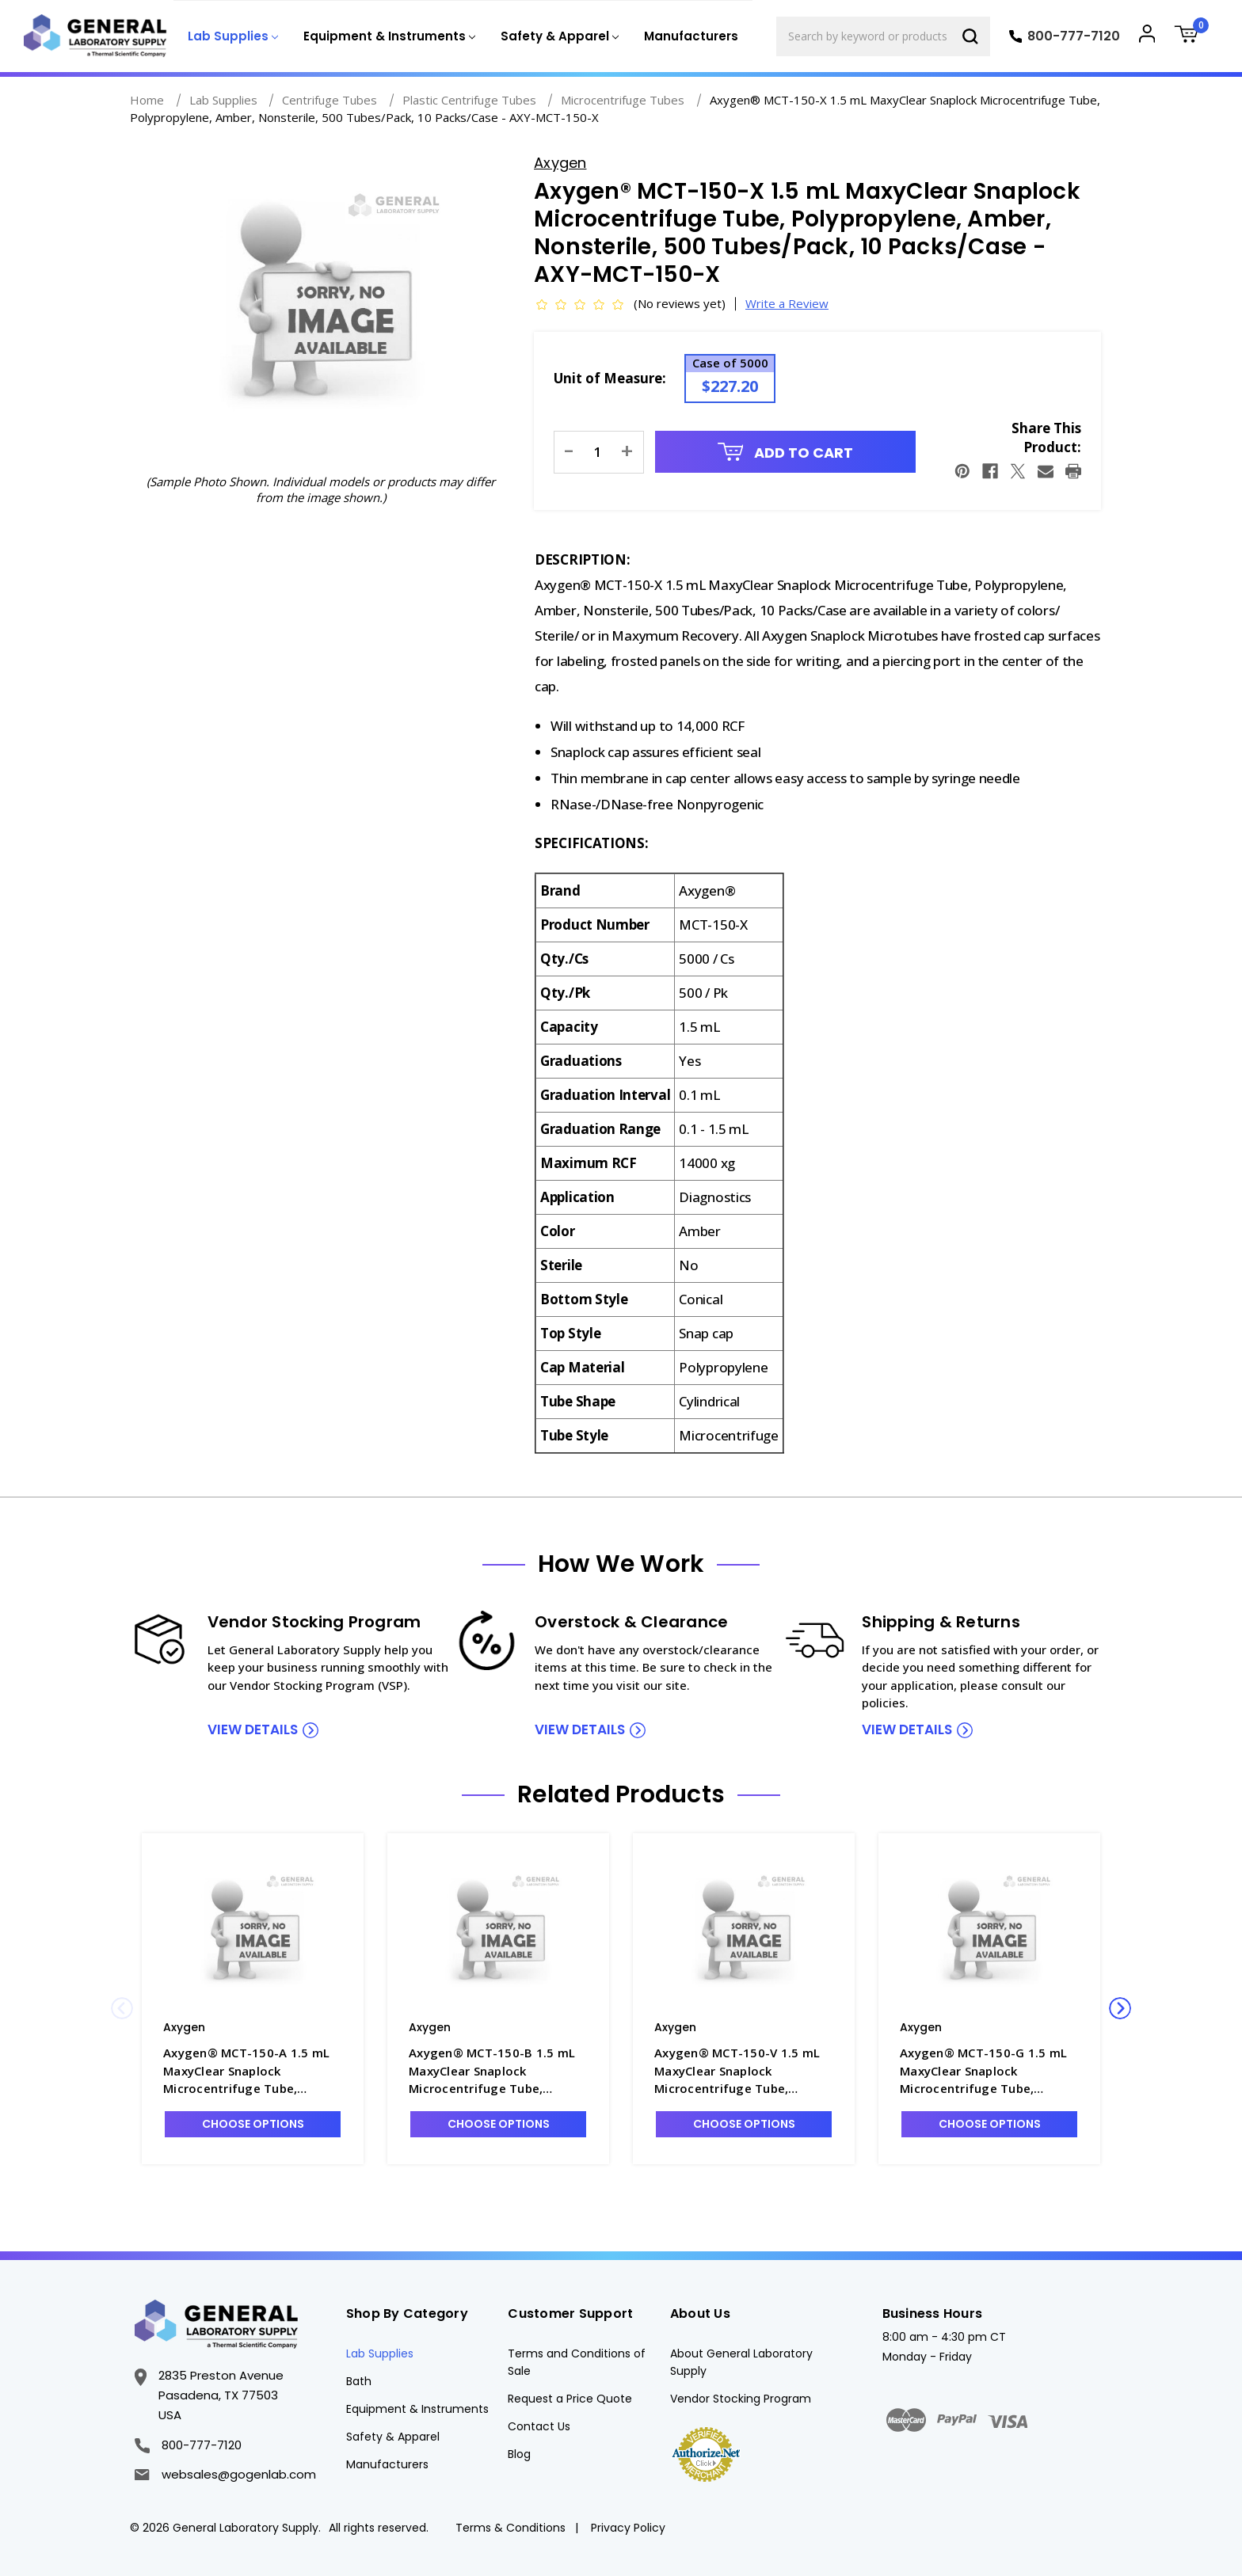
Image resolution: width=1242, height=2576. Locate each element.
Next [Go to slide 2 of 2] (1120, 2008)
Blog (519, 2454)
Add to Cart (786, 452)
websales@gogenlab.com (225, 2474)
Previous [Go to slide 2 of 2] (122, 2008)
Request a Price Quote (570, 2399)
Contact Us (539, 2426)
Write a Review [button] (787, 303)
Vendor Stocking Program (740, 2399)
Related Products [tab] (621, 1794)
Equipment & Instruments (417, 2409)
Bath (358, 2381)
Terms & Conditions (510, 2528)
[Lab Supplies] (231, 37)
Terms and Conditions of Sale (577, 2362)
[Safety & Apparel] (558, 37)
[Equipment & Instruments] (387, 37)
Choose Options (253, 2124)
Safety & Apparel (393, 2437)
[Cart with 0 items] (1192, 36)
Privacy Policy (628, 2528)
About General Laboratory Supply (741, 2362)
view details (253, 1729)
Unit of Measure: (610, 378)
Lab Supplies (379, 2353)
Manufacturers (691, 36)
